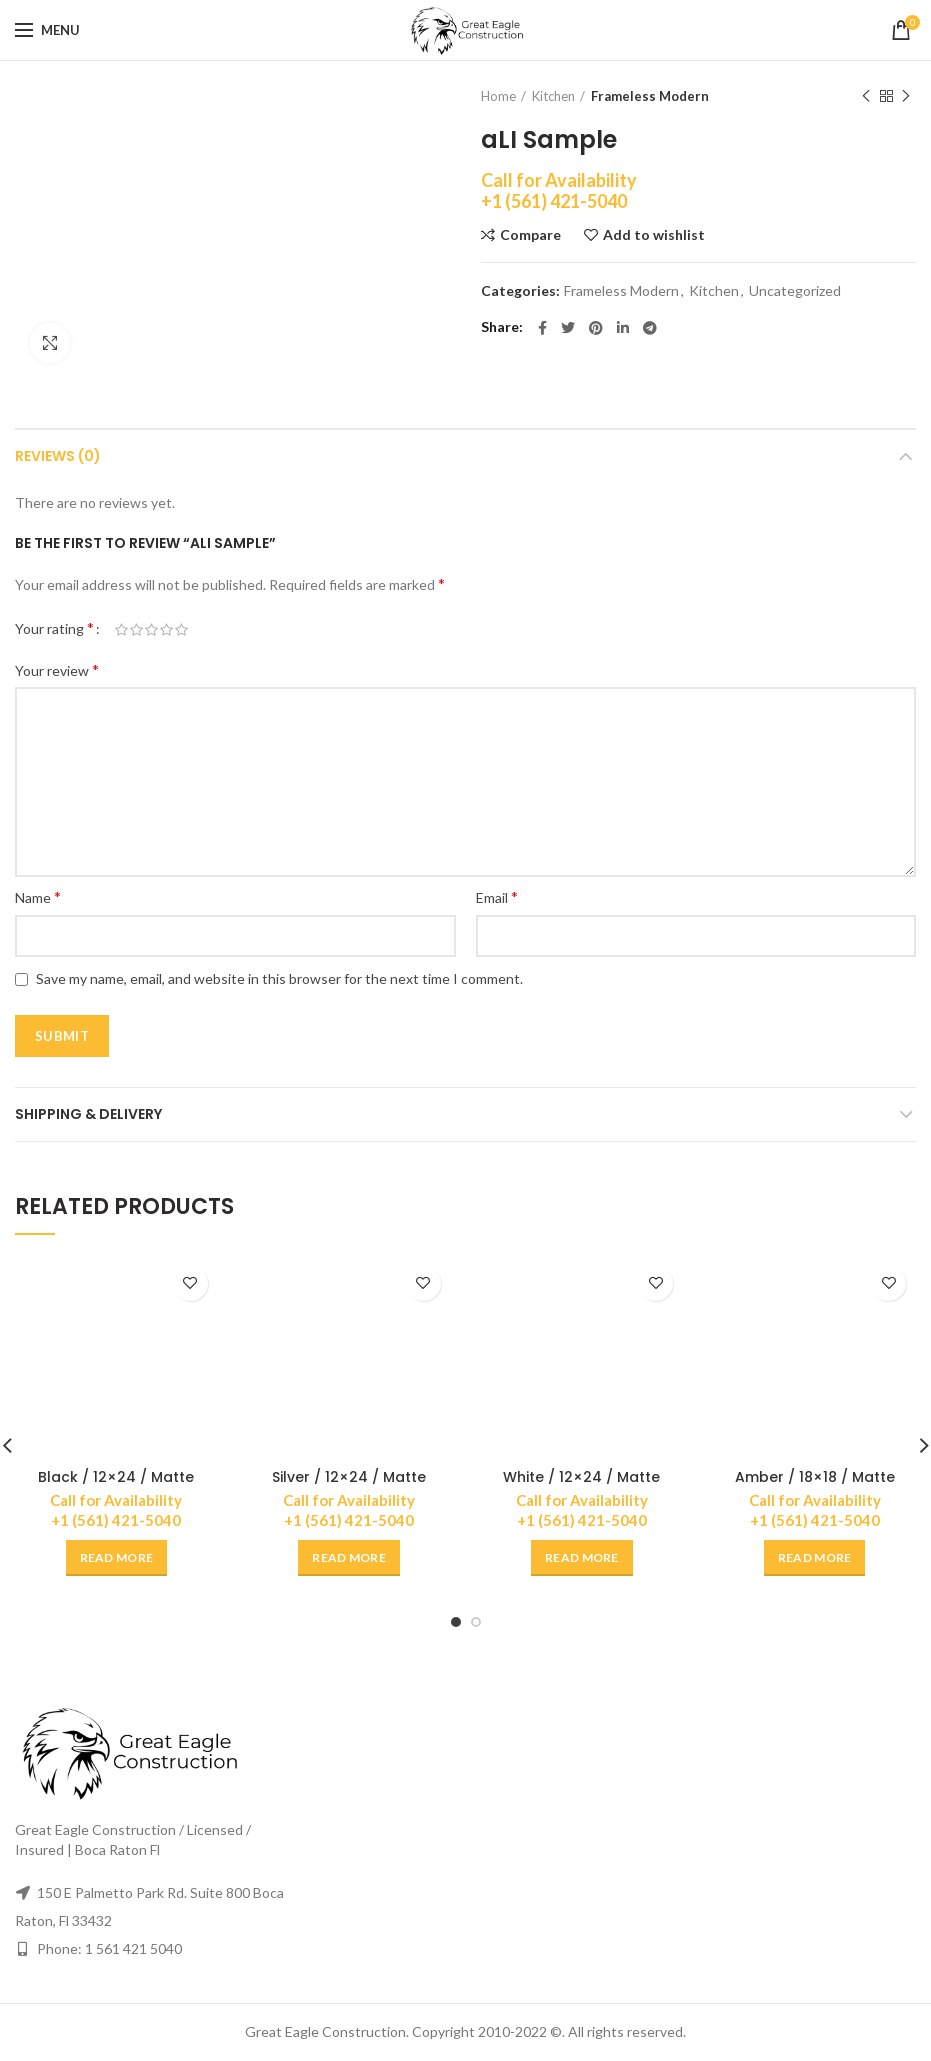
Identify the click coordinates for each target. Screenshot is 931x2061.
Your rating (54, 627)
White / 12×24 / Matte (581, 1477)
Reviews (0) (58, 456)
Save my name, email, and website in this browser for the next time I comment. (279, 978)
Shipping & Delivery (88, 1114)
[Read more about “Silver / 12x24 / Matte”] (349, 1558)
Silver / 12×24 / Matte (349, 1477)
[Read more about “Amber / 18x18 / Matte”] (815, 1558)
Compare (530, 235)
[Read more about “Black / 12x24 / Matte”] (117, 1558)
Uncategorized (795, 291)
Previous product (866, 96)
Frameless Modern (650, 96)
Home (498, 96)
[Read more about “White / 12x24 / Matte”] (582, 1558)
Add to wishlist (654, 235)
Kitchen (553, 96)
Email (497, 896)
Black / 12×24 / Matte (116, 1477)
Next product (906, 96)
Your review (57, 669)
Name (38, 896)
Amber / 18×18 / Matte (815, 1477)
